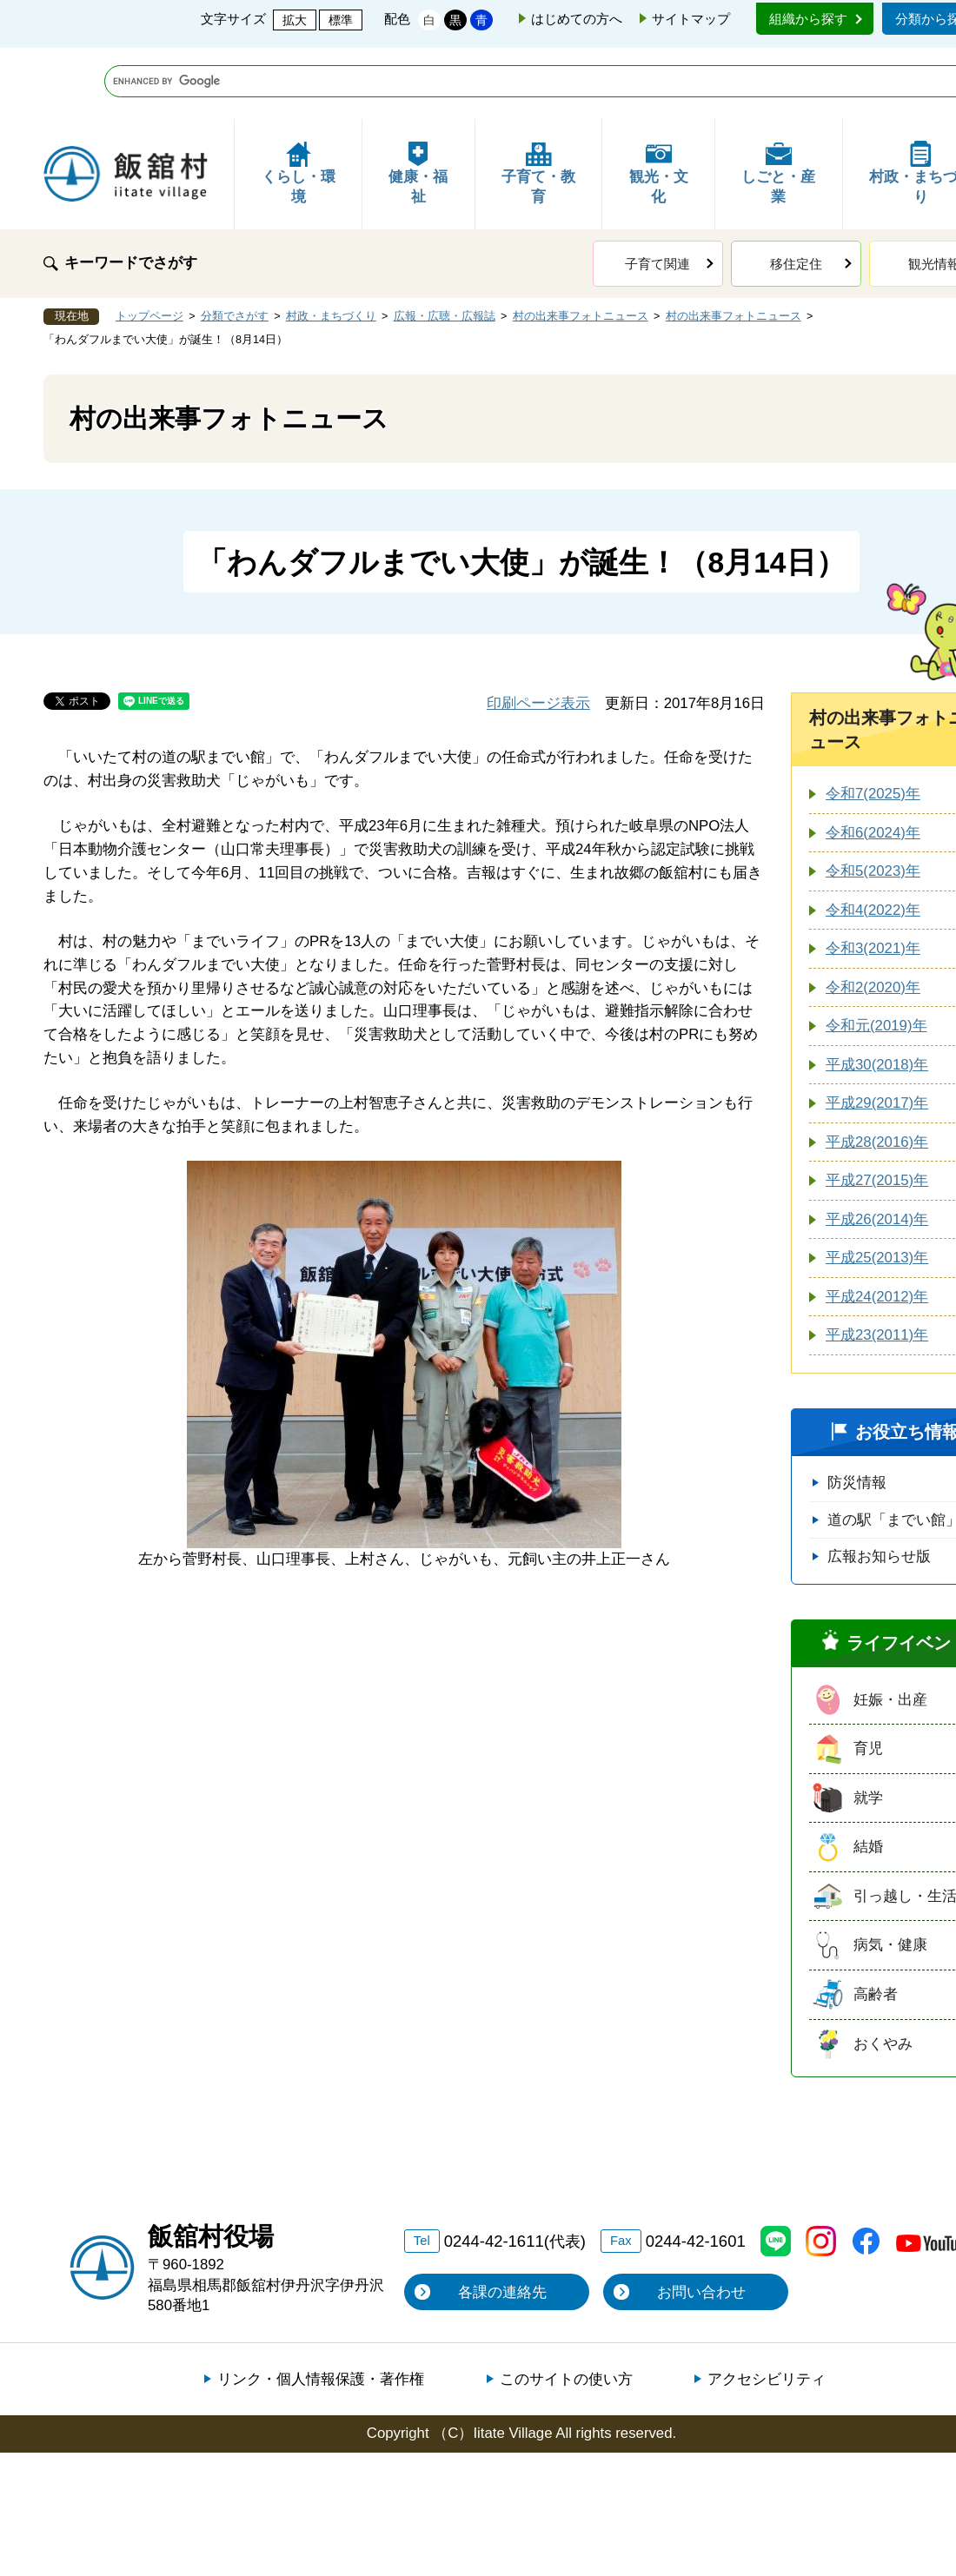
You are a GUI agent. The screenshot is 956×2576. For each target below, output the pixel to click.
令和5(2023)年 (873, 799)
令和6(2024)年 (873, 761)
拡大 (294, 20)
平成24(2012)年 (877, 1225)
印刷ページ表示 (538, 632)
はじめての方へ (576, 18)
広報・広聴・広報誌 (444, 245)
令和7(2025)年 (873, 722)
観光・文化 (658, 102)
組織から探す (808, 18)
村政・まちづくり (331, 245)
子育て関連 (657, 192)
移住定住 (796, 192)
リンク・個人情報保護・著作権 (320, 2308)
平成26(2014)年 (877, 1148)
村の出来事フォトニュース (580, 245)
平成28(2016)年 (877, 1071)
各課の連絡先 (502, 2221)
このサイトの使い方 (566, 2308)
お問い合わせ (701, 2221)
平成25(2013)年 (877, 1186)
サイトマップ (691, 18)
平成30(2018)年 (877, 993)
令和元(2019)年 (876, 954)
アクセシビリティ (766, 2308)
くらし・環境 (298, 102)
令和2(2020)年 (873, 916)
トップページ (149, 245)
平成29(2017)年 (877, 1031)
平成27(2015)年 (877, 1109)
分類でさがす (235, 245)
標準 (341, 20)
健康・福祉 (418, 102)
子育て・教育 (538, 102)
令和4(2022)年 (873, 839)
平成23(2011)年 (877, 1263)
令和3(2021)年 (873, 877)
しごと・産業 (778, 102)
